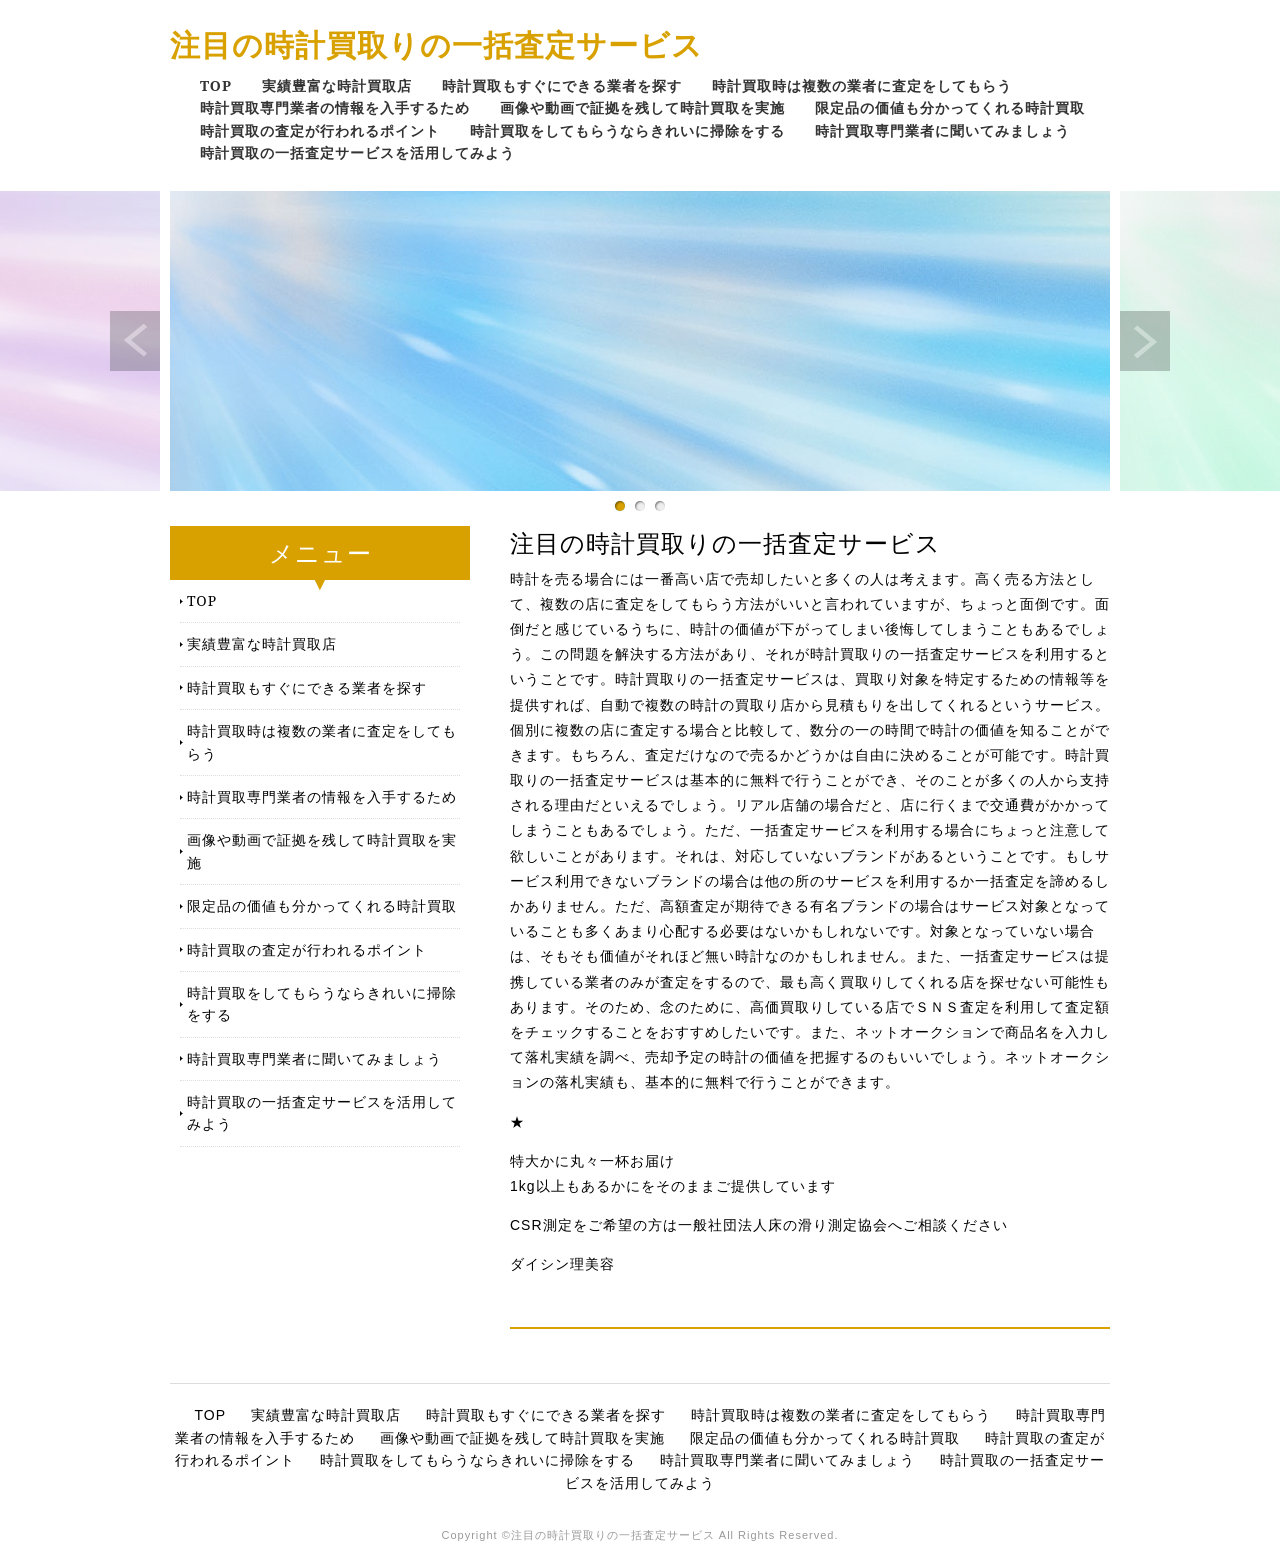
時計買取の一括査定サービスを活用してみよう (357, 152)
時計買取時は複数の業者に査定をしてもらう (862, 85)
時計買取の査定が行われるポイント (320, 130)
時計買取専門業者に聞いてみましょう (942, 130)
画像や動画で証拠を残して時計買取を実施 (642, 107)
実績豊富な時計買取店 (337, 85)
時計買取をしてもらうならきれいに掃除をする (627, 130)
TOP (216, 85)
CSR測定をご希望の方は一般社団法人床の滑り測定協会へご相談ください (759, 1225)
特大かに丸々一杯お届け (592, 1161)
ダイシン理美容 (562, 1264)
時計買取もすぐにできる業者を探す (562, 85)
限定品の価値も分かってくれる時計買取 (950, 107)
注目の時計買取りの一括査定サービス (436, 44)
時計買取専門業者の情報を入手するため (335, 107)
